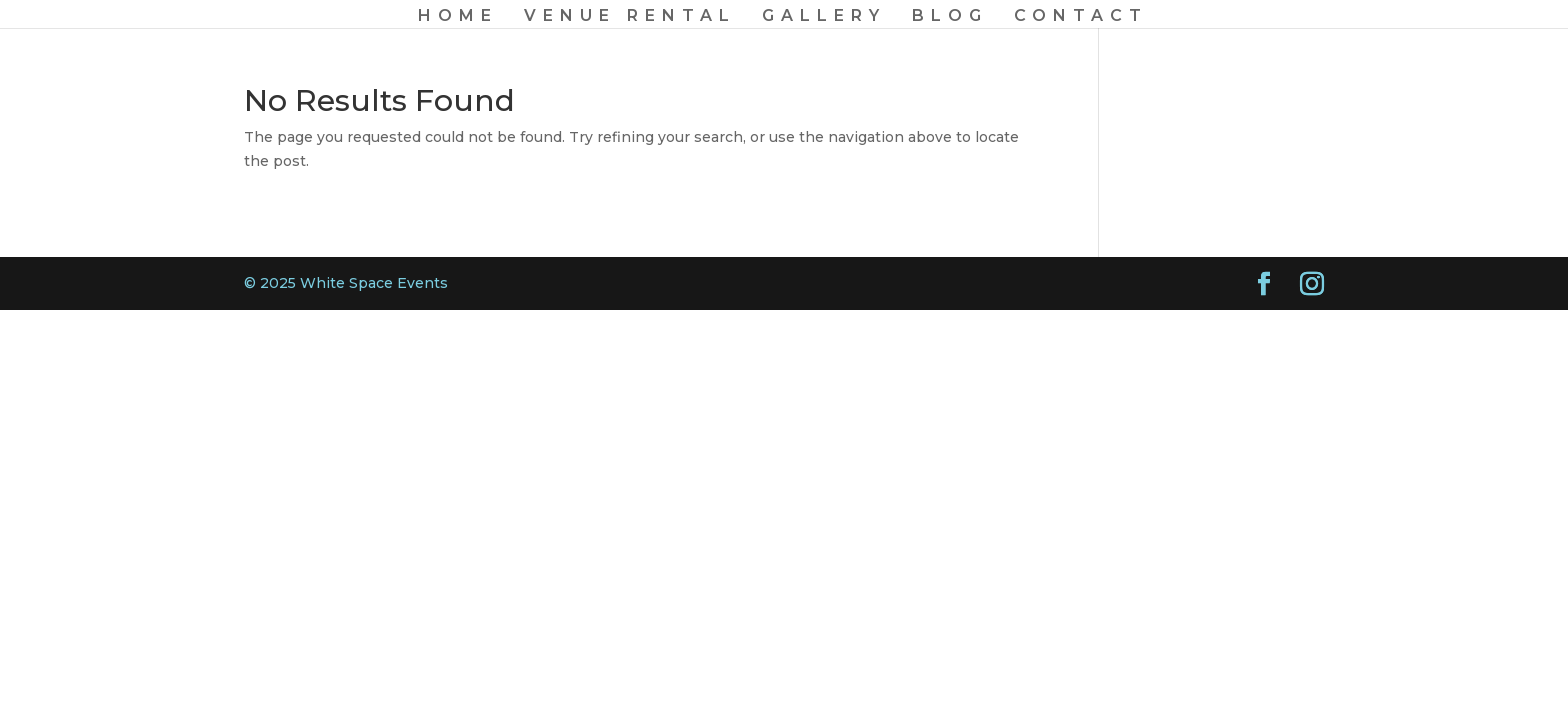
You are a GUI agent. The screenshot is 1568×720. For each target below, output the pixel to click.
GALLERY (824, 17)
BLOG (950, 17)
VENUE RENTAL (630, 17)
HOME (458, 17)
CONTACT (1081, 17)
